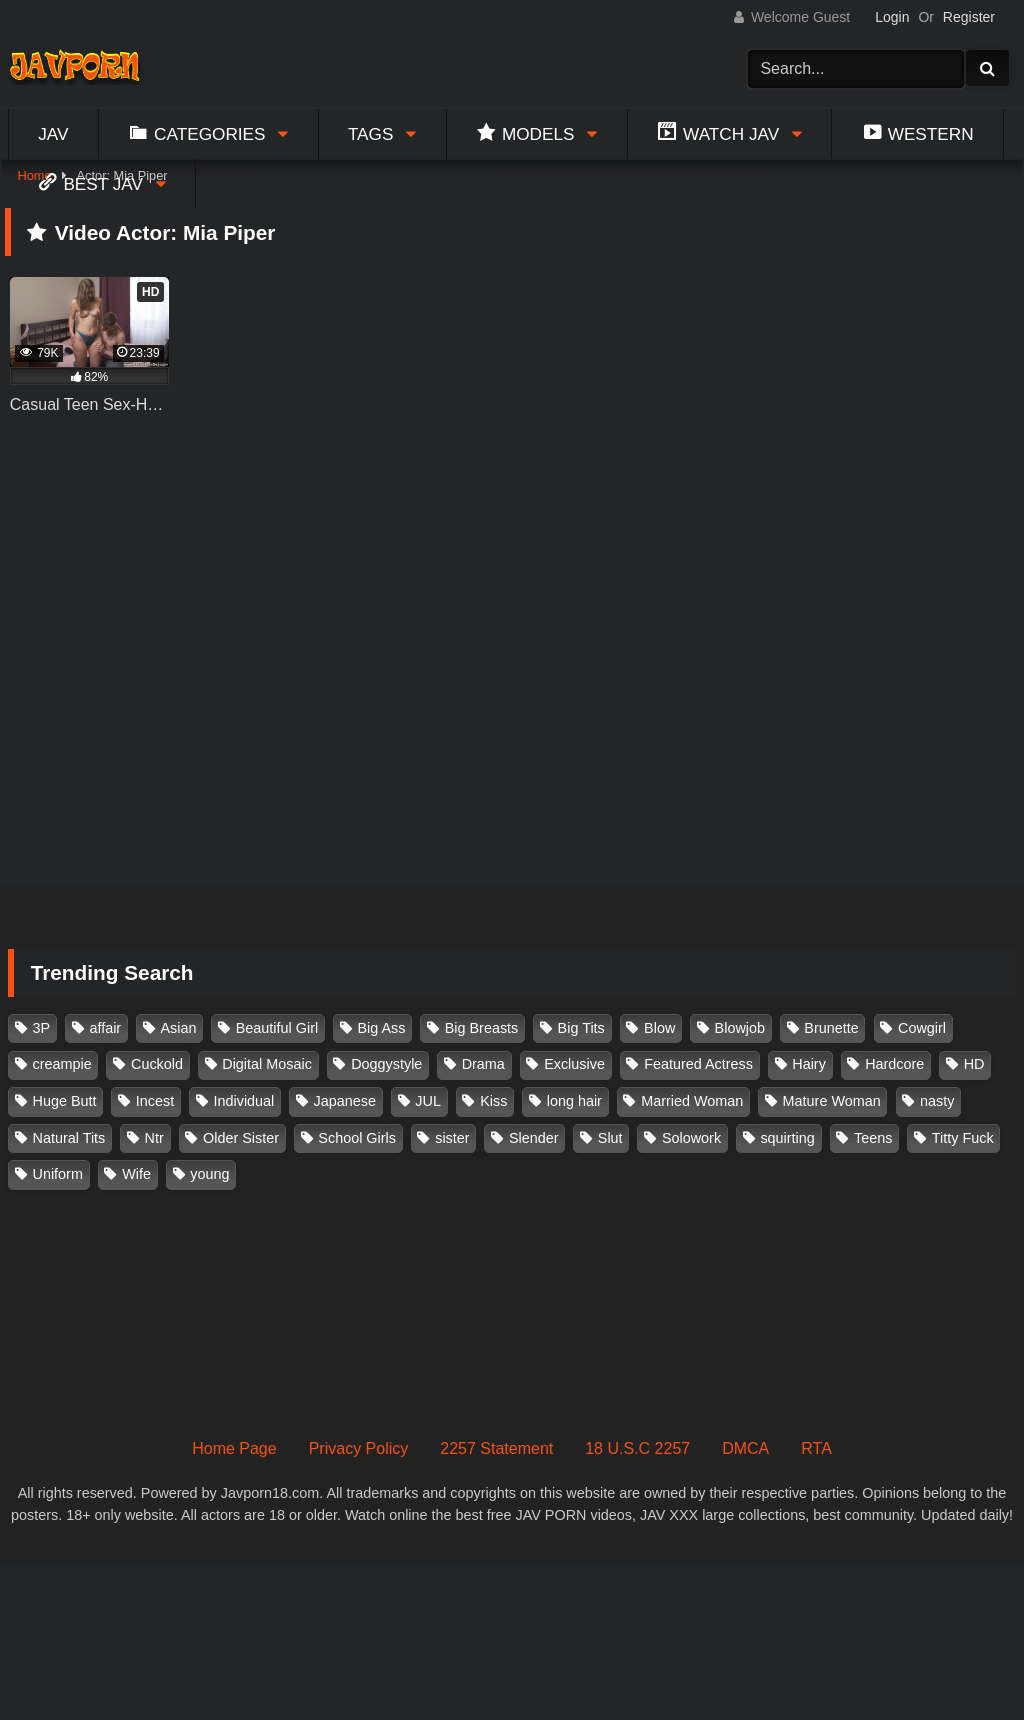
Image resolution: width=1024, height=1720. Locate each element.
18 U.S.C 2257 (637, 1448)
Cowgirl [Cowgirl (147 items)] (922, 1028)
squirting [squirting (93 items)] (787, 1138)
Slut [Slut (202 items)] (610, 1138)
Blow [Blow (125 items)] (659, 1028)
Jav (53, 134)
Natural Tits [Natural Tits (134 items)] (69, 1138)
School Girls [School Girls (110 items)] (357, 1138)
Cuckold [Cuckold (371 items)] (157, 1064)
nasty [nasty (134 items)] (937, 1101)
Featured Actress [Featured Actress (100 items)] (698, 1064)
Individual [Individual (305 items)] (244, 1101)
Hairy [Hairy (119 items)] (809, 1064)
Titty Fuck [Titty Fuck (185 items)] (963, 1138)
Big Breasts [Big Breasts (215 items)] (482, 1028)
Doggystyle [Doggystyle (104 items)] (386, 1064)
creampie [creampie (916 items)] (62, 1064)
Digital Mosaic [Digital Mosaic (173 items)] (267, 1064)
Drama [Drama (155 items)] (483, 1064)
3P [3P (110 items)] (42, 1028)
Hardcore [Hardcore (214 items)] (894, 1064)
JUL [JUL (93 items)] (428, 1101)
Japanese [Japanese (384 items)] (345, 1101)
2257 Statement (496, 1448)
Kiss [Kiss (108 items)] (493, 1101)
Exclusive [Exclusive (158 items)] (574, 1064)
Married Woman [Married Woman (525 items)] (692, 1101)
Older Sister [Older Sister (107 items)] (241, 1138)
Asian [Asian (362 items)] (178, 1028)
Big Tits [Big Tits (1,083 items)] (581, 1028)
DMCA (745, 1448)
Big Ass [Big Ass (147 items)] (381, 1028)
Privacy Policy (359, 1448)
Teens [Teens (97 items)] (873, 1138)
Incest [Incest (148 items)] (155, 1101)
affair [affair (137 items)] (105, 1028)
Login (892, 17)
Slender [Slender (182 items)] (534, 1138)
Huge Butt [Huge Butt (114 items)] (65, 1101)
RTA (816, 1448)
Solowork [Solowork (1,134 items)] (691, 1138)
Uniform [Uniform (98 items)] (58, 1174)
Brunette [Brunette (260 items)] (831, 1028)
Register (969, 17)
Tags (371, 134)
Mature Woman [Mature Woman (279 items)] (832, 1101)
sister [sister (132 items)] (452, 1138)
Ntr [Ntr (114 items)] (154, 1138)
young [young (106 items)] (209, 1174)
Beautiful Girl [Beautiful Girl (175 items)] (277, 1028)
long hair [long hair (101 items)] (574, 1101)
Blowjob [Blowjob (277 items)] (740, 1028)
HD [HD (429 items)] (974, 1064)
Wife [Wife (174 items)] (136, 1174)
